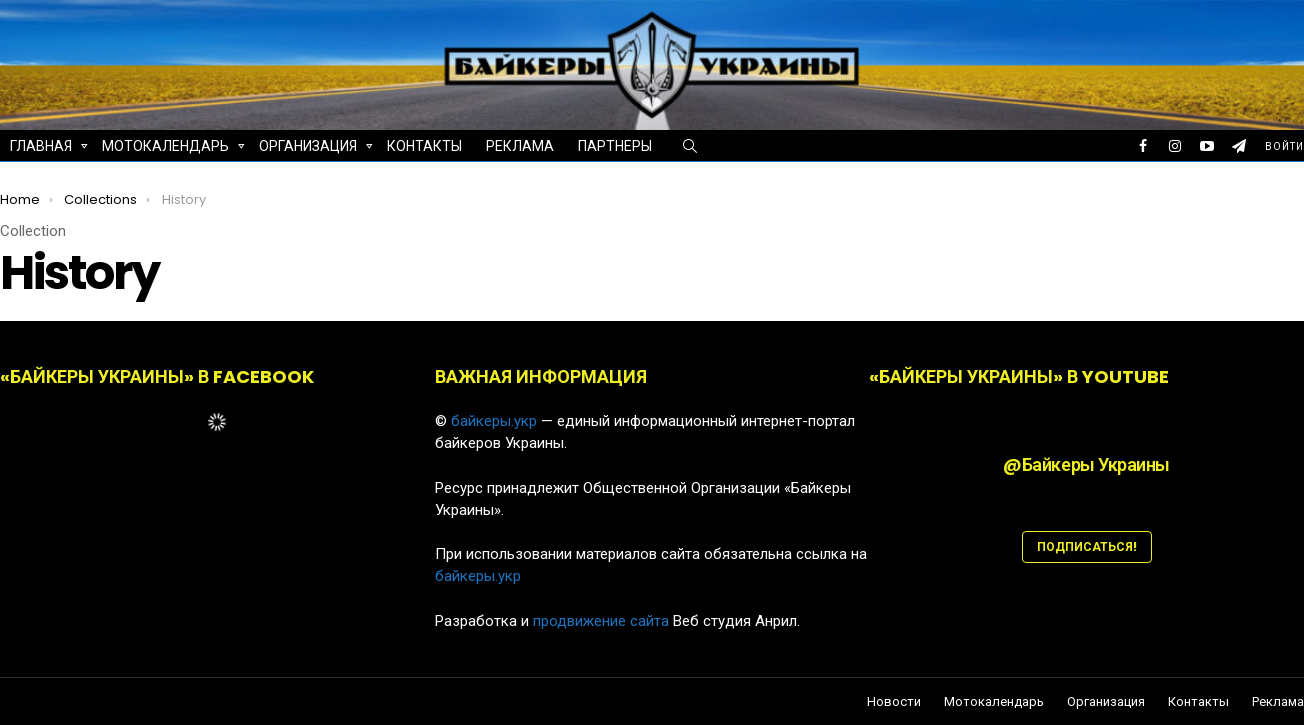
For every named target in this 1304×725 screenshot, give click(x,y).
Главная (41, 148)
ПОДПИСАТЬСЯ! (1087, 546)
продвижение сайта (601, 621)
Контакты (424, 146)
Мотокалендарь (165, 148)
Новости (894, 702)
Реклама (520, 146)
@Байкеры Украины (1086, 464)
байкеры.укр (494, 421)
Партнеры (615, 146)
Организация (308, 148)
